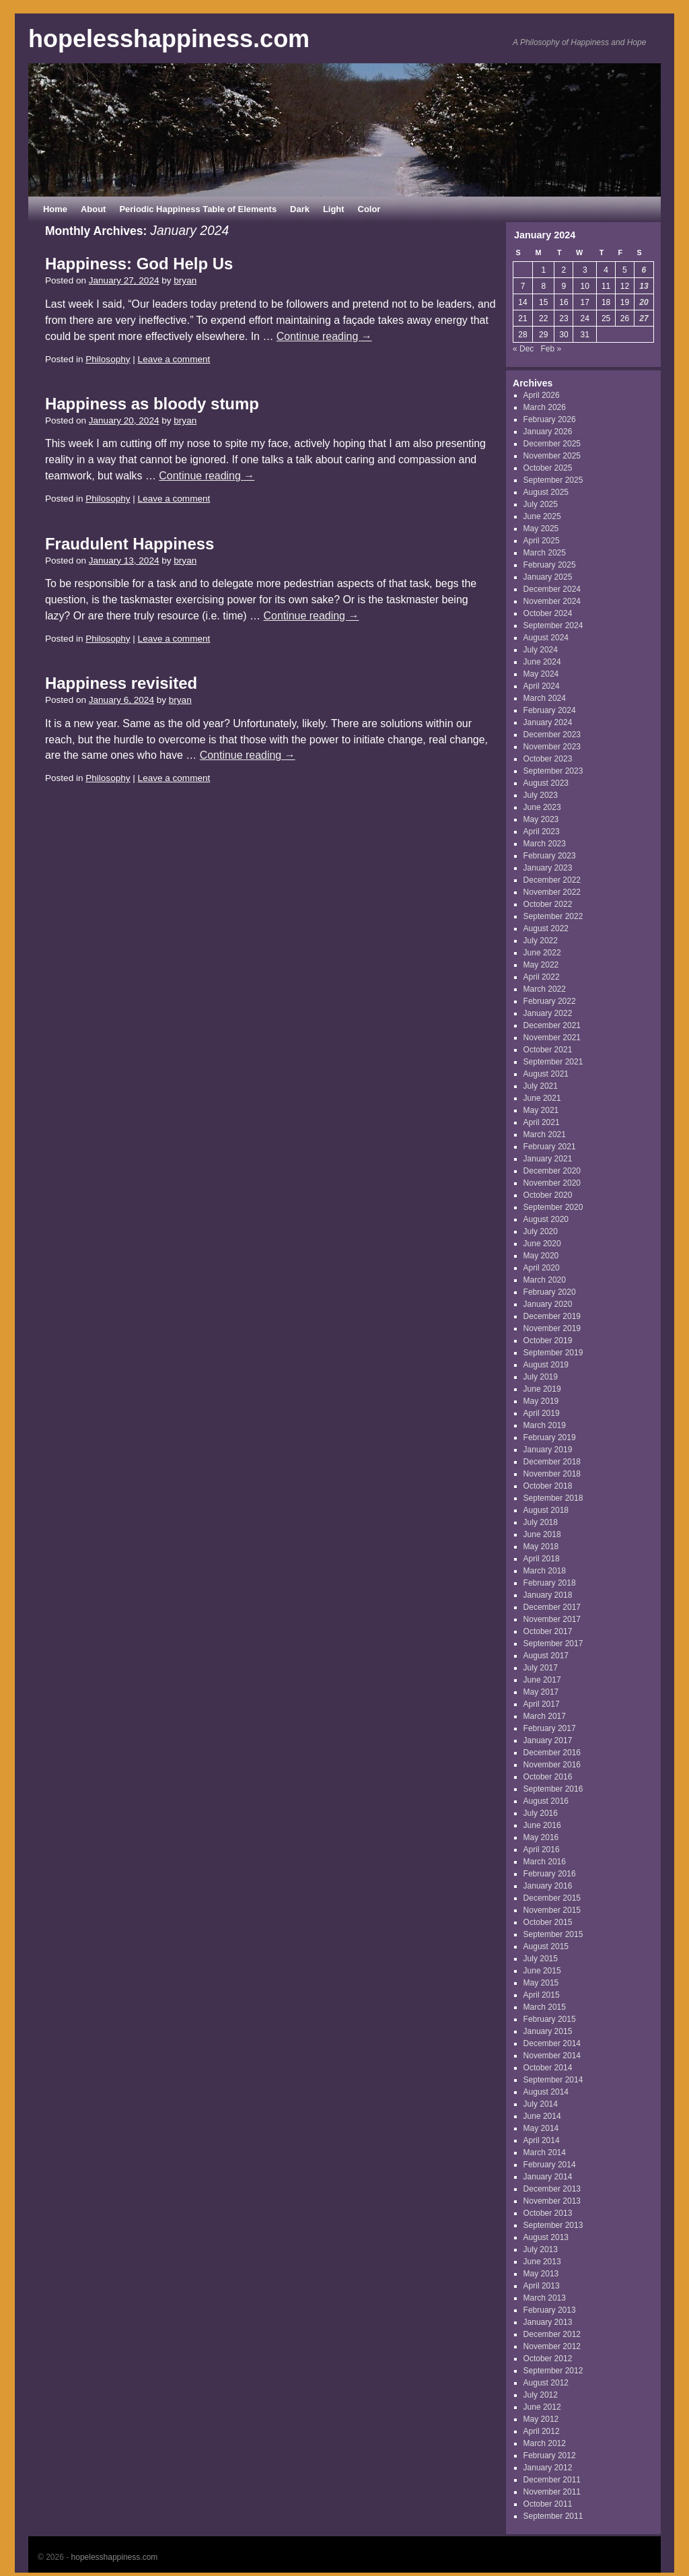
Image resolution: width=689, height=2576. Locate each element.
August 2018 (546, 1510)
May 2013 (541, 2273)
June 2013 (542, 2261)
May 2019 (541, 1401)
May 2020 (541, 1255)
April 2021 (541, 1122)
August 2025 (546, 492)
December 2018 (552, 1461)
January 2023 (548, 868)
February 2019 (549, 1437)
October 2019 (548, 1340)
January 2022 (548, 1013)
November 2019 (552, 1328)
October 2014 (548, 2067)
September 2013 (553, 2225)
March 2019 (544, 1425)
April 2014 (541, 2140)
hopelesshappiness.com (169, 39)
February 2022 (549, 1001)
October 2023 (548, 759)
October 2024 (548, 613)
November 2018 (552, 1474)
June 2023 (542, 807)
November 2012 (552, 2346)
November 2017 (552, 1619)
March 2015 (544, 2007)
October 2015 (548, 1922)
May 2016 (541, 1837)
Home (55, 209)
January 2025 (548, 577)
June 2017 (542, 1680)
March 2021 (544, 1134)
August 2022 (546, 928)
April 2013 (541, 2286)
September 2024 (553, 625)
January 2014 (548, 2176)
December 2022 (552, 880)
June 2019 (542, 1389)
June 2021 (542, 1098)
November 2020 (552, 1183)
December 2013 (552, 2189)
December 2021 (552, 1025)
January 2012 (548, 2467)
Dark (300, 209)
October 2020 (548, 1195)
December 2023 (552, 734)
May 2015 (541, 1983)
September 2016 (553, 1789)
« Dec (523, 348)
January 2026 (548, 431)
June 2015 (542, 1970)
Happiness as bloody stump (152, 404)
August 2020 (546, 1219)
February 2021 (549, 1146)
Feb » (550, 348)
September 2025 (553, 480)
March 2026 (544, 407)
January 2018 (548, 1595)
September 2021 (553, 1061)
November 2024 (552, 601)
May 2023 (541, 819)
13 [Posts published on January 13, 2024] (643, 286)
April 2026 (541, 395)
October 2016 (548, 1777)
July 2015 (540, 1958)
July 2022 (540, 940)
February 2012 (549, 2455)
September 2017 (553, 1643)
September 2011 (553, 2516)
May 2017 (541, 1692)
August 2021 (546, 1074)
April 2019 (541, 1413)
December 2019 (552, 1316)
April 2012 (541, 2431)
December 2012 (552, 2334)
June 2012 (542, 2407)
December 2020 (552, 1171)
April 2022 (541, 977)
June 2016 (542, 1825)
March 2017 (544, 1716)
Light (333, 209)
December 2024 (552, 589)
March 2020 (544, 1280)
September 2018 (553, 1498)
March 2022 (544, 989)
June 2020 (542, 1243)
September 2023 (553, 771)
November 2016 (552, 1764)
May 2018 (541, 1546)
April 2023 (541, 831)
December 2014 (552, 2043)
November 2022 (552, 892)
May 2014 (541, 2128)
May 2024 (541, 674)
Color (369, 209)
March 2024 (544, 698)
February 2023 (549, 855)
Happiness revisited (121, 683)
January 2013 (548, 2322)
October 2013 (548, 2213)
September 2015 (553, 1934)
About (93, 209)
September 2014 (553, 2079)
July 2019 (540, 1377)
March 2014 (544, 2152)
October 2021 (548, 1049)
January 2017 (548, 1740)
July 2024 (540, 649)
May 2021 (541, 1110)
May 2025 (541, 528)
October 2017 (548, 1631)
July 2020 (540, 1231)
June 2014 (542, 2116)
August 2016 (546, 1801)
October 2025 (548, 468)
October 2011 (548, 2504)
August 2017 (546, 1655)
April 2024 (541, 686)
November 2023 (552, 746)
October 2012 (548, 2358)
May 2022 (541, 965)
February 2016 (549, 1873)
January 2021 (548, 1158)
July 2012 (540, 2395)
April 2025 (541, 540)
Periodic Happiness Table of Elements (198, 209)
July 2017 (540, 1667)
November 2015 (552, 1910)
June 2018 (542, 1534)
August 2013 (546, 2237)
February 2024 (549, 710)
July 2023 (540, 795)
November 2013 (552, 2201)
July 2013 (540, 2249)
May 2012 (541, 2419)
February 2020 (549, 1292)
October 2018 (548, 1486)
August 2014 (546, 2092)
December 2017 (552, 1607)
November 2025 (552, 456)
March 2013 (544, 2298)
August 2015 (546, 1946)
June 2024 (542, 662)
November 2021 (552, 1037)
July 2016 (540, 1813)
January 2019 (548, 1449)
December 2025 (552, 443)
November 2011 (552, 2492)
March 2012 (544, 2443)
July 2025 (540, 504)
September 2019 (553, 1352)
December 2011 (552, 2479)
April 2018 (541, 1558)
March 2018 (544, 1570)
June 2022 (542, 952)
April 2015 (541, 1995)
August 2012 (546, 2382)
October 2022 (548, 904)
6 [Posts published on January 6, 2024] (644, 270)
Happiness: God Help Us (139, 264)
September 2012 (553, 2370)
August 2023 (546, 783)
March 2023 (544, 843)
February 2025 (549, 565)
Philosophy (107, 359)
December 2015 (552, 1898)
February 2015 (549, 2019)
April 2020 (541, 1268)
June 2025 (542, 516)
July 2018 (540, 1522)
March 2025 (544, 552)
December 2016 (552, 1752)
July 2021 (540, 1086)
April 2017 (541, 1704)
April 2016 (541, 1849)
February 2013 (549, 2310)
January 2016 (548, 1886)
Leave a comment (174, 359)
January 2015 (548, 2031)
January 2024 (548, 722)
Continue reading (324, 336)
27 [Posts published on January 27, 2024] (643, 318)
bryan (185, 280)
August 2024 (546, 637)
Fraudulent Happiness (129, 544)
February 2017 (549, 1728)
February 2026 (549, 419)
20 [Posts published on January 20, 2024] (643, 302)
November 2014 (552, 2055)
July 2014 (540, 2104)
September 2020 (553, 1207)
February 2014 (549, 2164)
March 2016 (544, 1861)
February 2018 (549, 1583)
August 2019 (546, 1364)
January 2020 (548, 1304)
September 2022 (553, 916)
